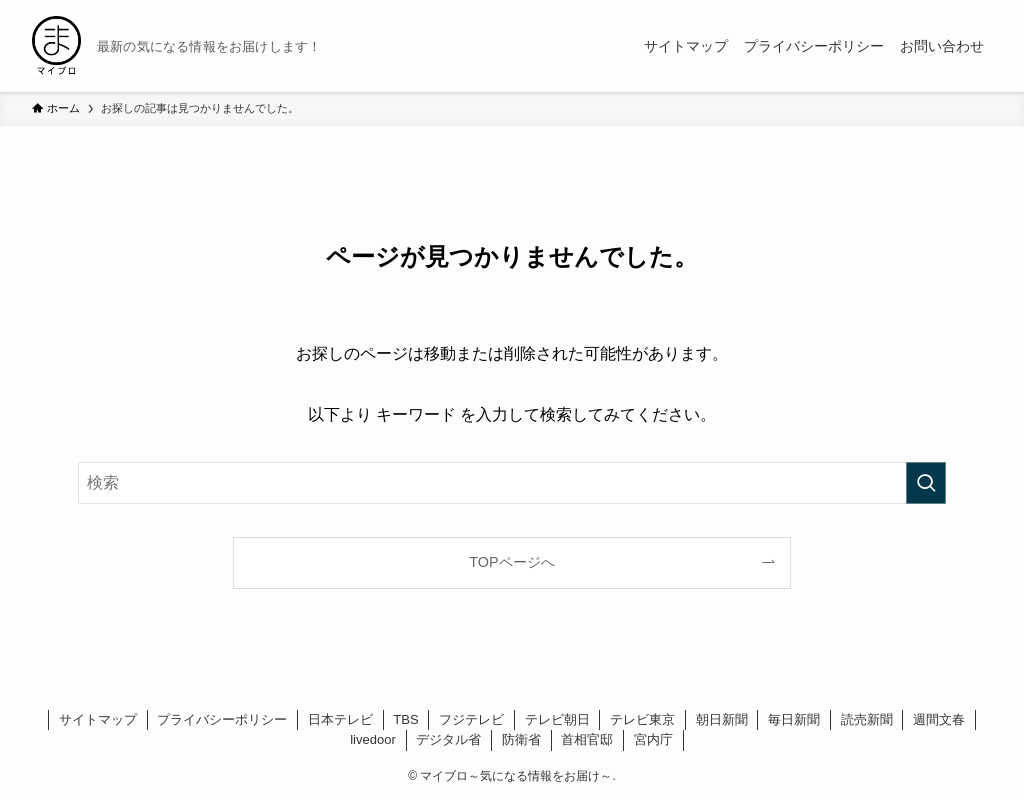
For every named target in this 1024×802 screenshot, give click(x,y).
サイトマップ (98, 719)
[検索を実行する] (926, 483)
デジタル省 (448, 739)
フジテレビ (471, 719)
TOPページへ (511, 562)
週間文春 (939, 719)
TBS (405, 719)
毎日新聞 (794, 719)
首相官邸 (587, 739)
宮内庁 (653, 739)
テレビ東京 (642, 719)
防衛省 (521, 739)
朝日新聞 (722, 719)
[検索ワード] (512, 483)
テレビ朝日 (557, 719)
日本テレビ (340, 719)
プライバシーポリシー (222, 719)
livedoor (373, 739)
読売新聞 (867, 719)
